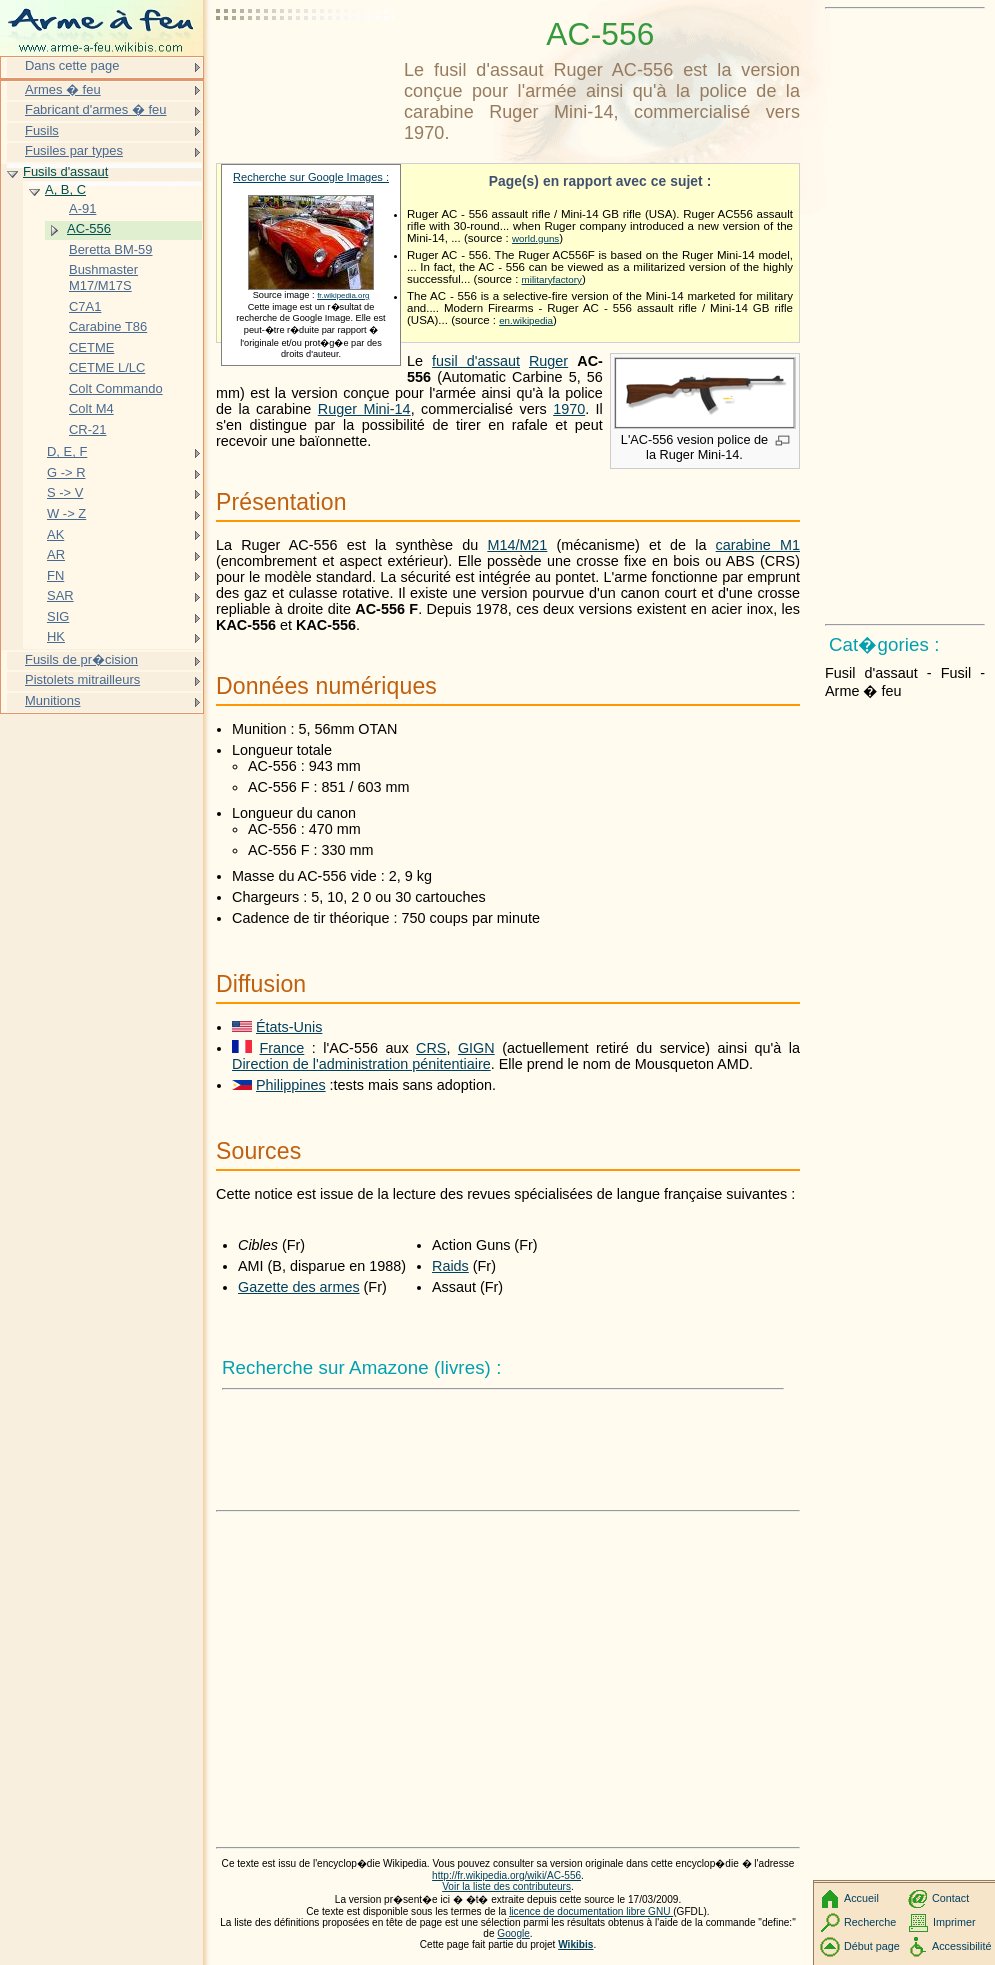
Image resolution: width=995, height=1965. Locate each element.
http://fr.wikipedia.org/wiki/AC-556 (506, 1875)
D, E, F (67, 451)
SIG (58, 616)
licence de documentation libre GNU (591, 1911)
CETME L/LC (107, 367)
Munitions (52, 700)
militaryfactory (552, 279)
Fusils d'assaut (65, 171)
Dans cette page (72, 65)
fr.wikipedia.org (343, 295)
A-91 (82, 208)
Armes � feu (63, 89)
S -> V (65, 492)
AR (56, 554)
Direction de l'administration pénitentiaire (361, 1064)
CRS (431, 1048)
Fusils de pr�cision (81, 659)
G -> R (66, 472)
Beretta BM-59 (111, 249)
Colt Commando (116, 388)
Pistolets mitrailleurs (82, 679)
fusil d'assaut (476, 361)
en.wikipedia (526, 320)
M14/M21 (517, 545)
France (281, 1048)
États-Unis (289, 1027)
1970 (569, 409)
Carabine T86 (108, 326)
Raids (450, 1266)
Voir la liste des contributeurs (506, 1886)
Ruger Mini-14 (364, 409)
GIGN (476, 1048)
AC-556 (89, 228)
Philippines (291, 1085)
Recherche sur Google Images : (311, 177)
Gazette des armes (299, 1287)
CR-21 (87, 429)
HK (56, 636)
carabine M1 (758, 545)
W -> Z (66, 513)
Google (513, 1933)
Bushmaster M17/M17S (103, 277)
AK (55, 534)
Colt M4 (91, 408)
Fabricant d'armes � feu (95, 109)
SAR (60, 595)
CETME (91, 347)
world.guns (535, 238)
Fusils (42, 130)
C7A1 (85, 306)
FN (55, 575)
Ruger (548, 361)
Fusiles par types (74, 150)
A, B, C (65, 189)
